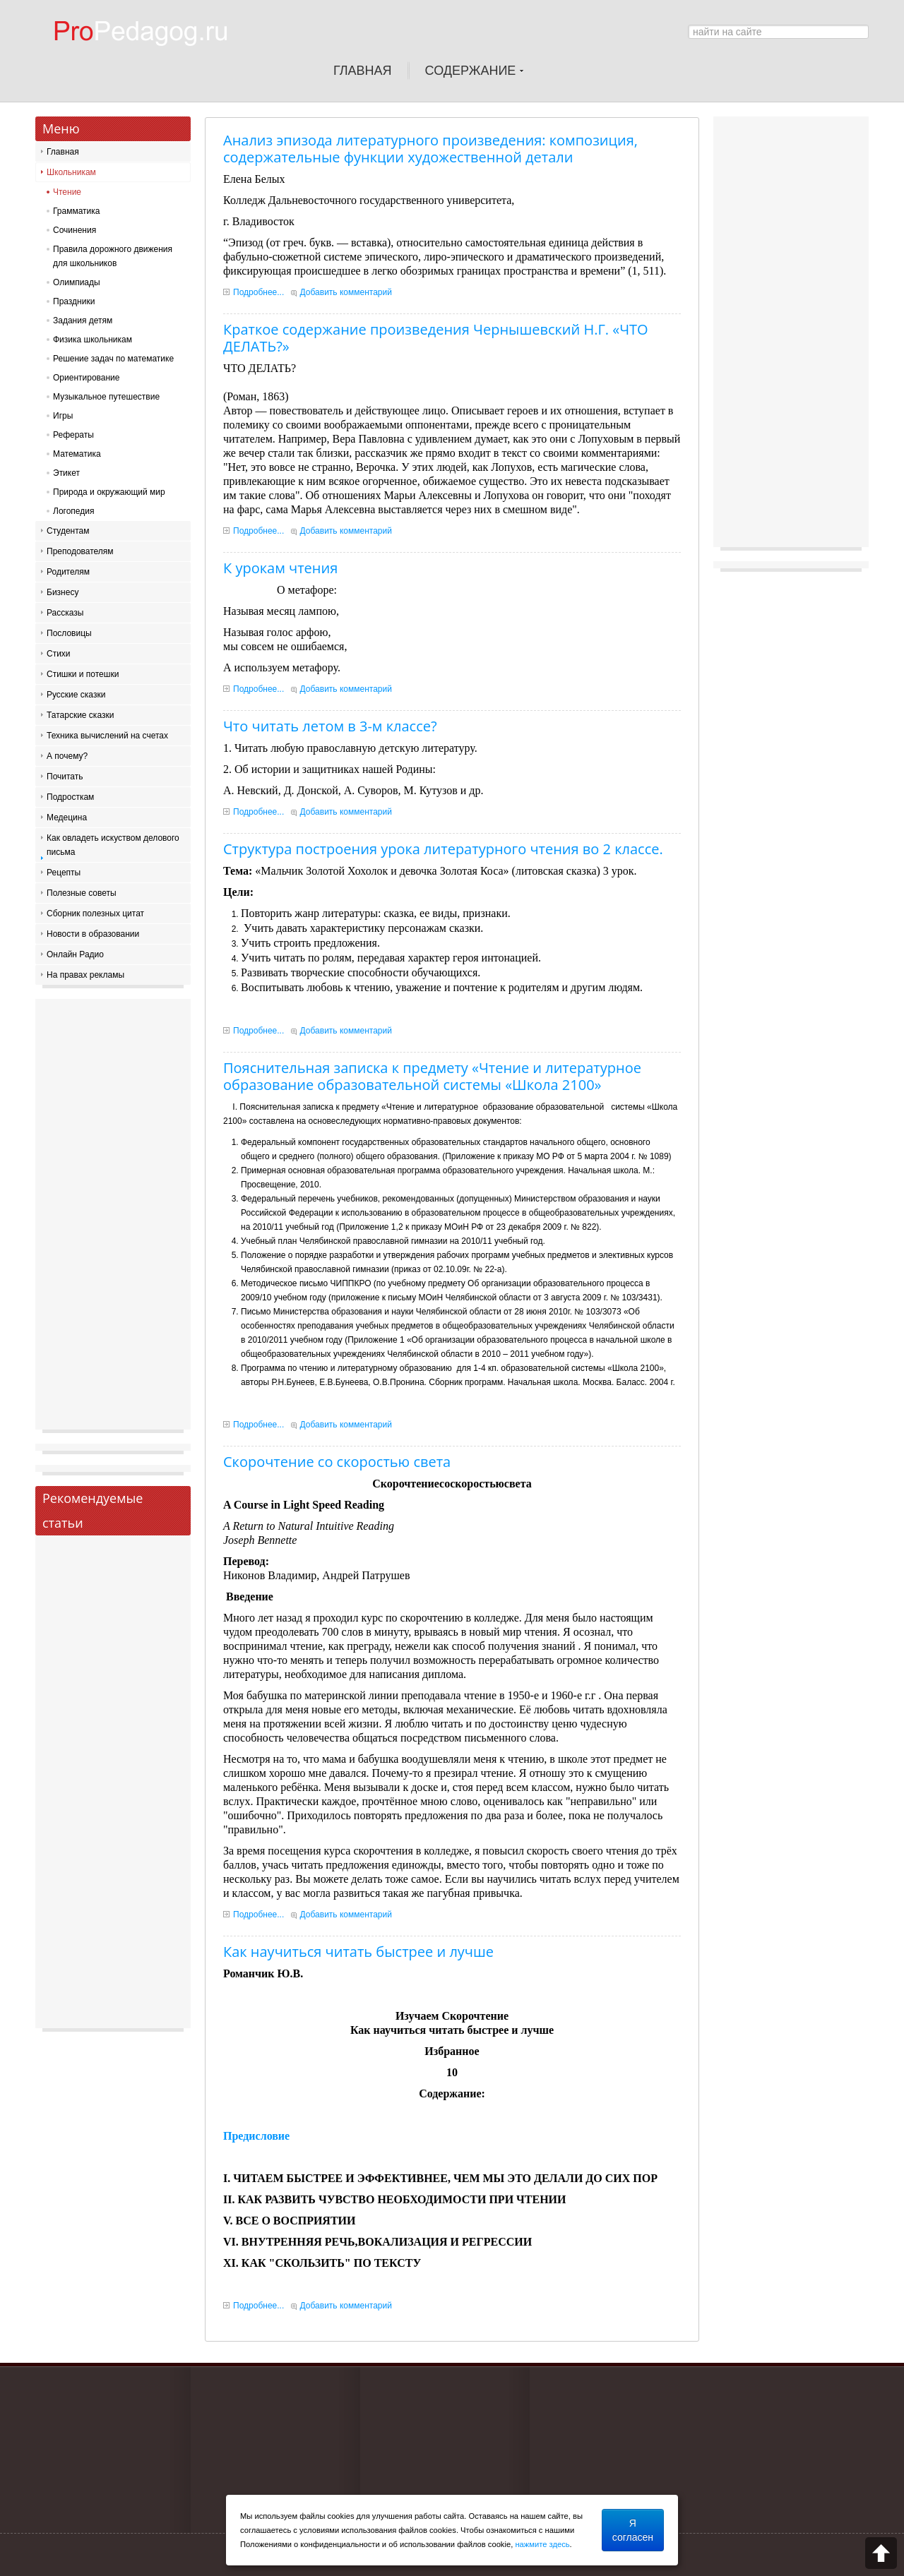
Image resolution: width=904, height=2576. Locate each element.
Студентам (68, 531)
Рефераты (73, 435)
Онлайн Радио (75, 954)
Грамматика (76, 211)
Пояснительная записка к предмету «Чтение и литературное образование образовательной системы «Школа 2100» (432, 1076)
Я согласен (632, 2530)
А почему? (67, 756)
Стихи (59, 654)
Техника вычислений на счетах (107, 736)
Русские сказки (76, 695)
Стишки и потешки (83, 674)
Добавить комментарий (346, 292)
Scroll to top (881, 2553)
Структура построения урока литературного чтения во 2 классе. (443, 848)
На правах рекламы (85, 975)
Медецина (67, 817)
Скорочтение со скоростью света (337, 1461)
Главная (63, 152)
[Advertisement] (113, 1218)
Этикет (66, 473)
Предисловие (256, 2136)
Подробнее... (258, 292)
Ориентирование (86, 378)
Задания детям (82, 320)
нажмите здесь (542, 2544)
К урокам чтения (280, 567)
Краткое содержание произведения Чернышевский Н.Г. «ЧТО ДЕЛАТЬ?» (435, 338)
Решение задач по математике (113, 359)
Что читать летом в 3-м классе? (330, 726)
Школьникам (71, 172)
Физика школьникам (92, 340)
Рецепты (64, 872)
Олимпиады (76, 282)
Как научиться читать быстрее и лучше (358, 1951)
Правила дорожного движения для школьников (112, 256)
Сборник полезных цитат (95, 913)
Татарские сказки (80, 715)
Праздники (74, 301)
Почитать (65, 776)
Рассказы (65, 613)
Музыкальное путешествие (106, 397)
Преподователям (80, 551)
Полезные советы (82, 893)
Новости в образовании (93, 934)
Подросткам (70, 797)
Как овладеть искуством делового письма (113, 845)
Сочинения (74, 230)
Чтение (67, 192)
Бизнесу (62, 592)
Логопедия (73, 511)
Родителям (68, 572)
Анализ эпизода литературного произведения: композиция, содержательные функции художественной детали (430, 149)
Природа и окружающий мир (109, 492)
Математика (77, 454)
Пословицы (69, 633)
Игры (63, 416)
